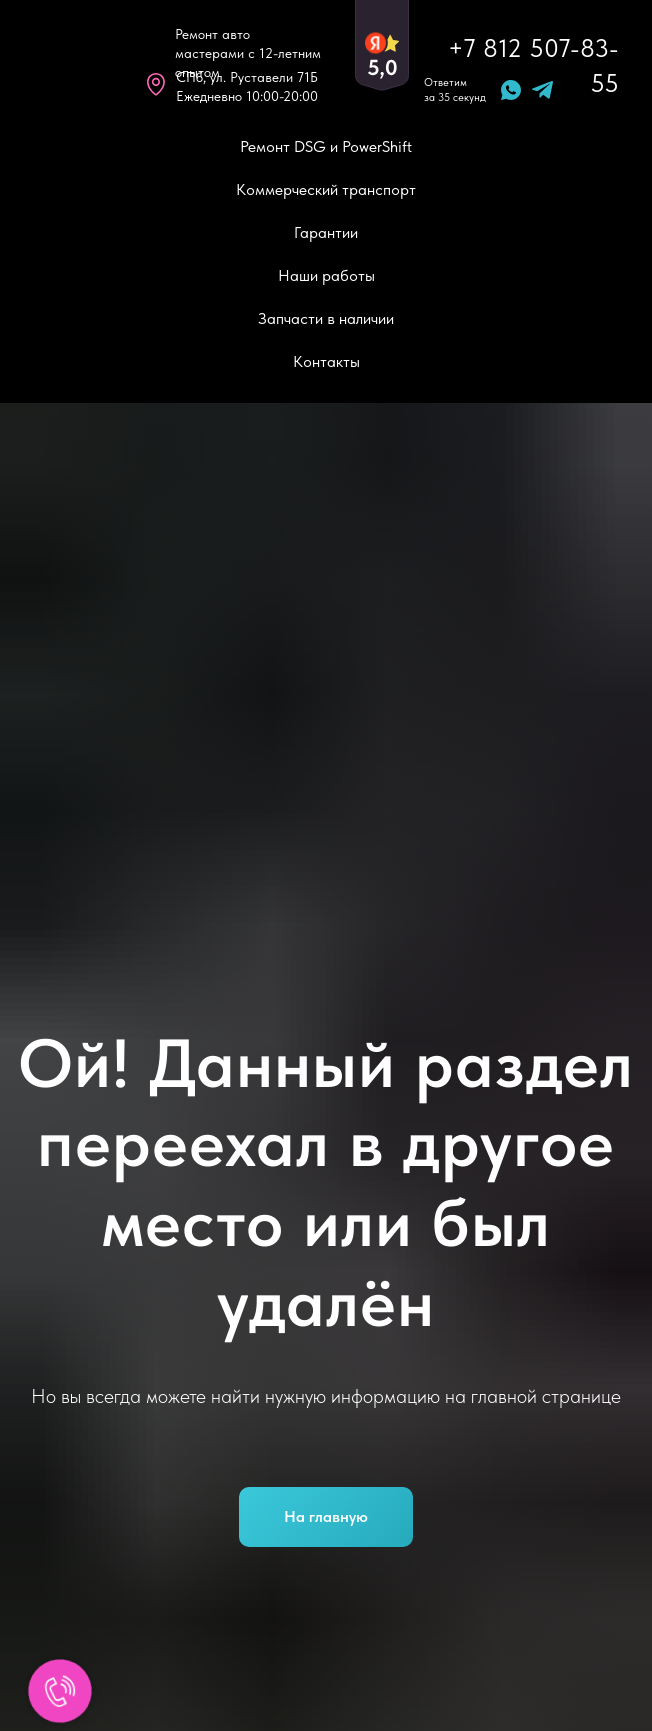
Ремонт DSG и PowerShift (326, 146)
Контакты (326, 361)
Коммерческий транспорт (326, 189)
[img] (70, 65)
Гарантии (326, 232)
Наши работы (326, 275)
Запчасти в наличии (326, 318)
